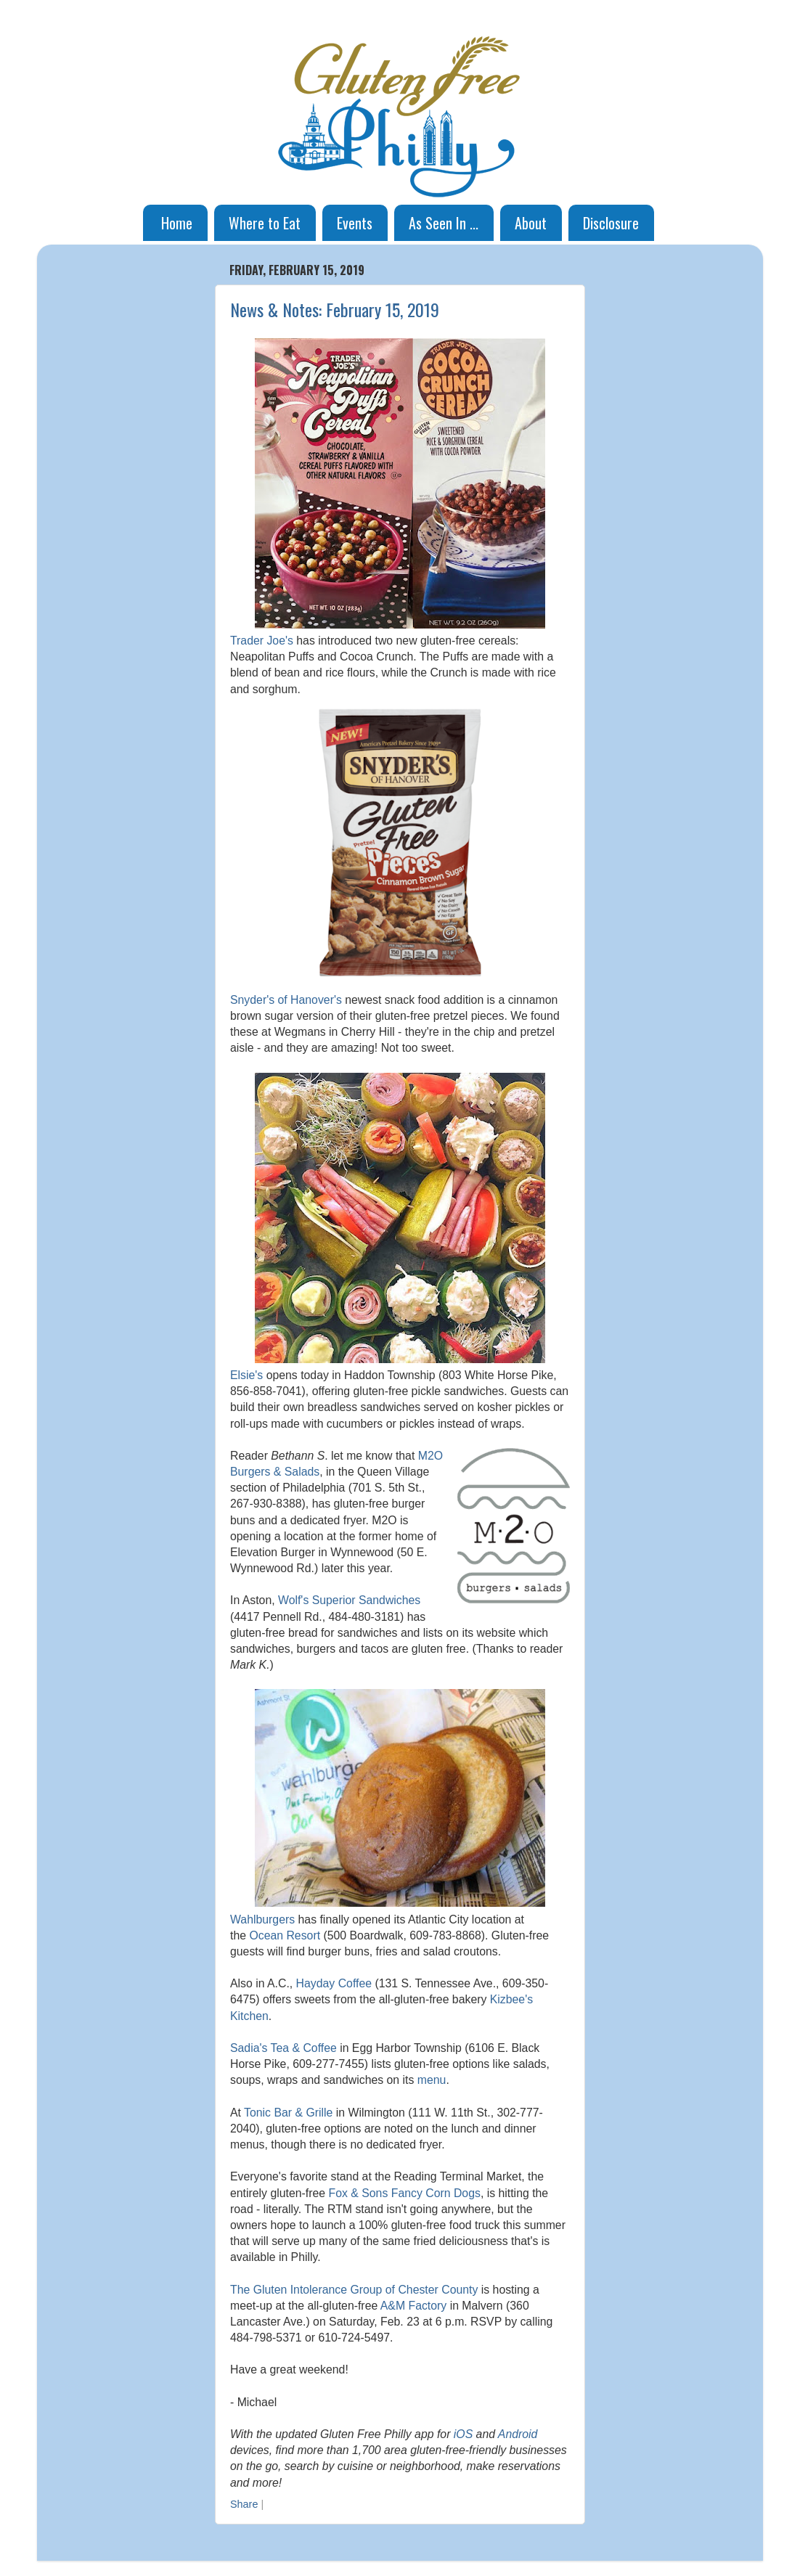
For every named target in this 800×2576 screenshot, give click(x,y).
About (531, 223)
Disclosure (611, 223)
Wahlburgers (262, 1919)
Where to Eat (265, 223)
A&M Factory (413, 2305)
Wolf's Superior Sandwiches (349, 1600)
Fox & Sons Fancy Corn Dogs (405, 2193)
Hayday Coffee (334, 1983)
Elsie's (246, 1375)
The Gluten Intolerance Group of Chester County (354, 2289)
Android (518, 2434)
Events (354, 223)
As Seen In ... (443, 223)
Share (244, 2504)
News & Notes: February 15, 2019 (334, 309)
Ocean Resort (284, 1935)
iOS (463, 2434)
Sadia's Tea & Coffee (283, 2048)
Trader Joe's (261, 640)
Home (176, 223)
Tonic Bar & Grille (288, 2112)
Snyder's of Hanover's (286, 1000)
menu (431, 2080)
